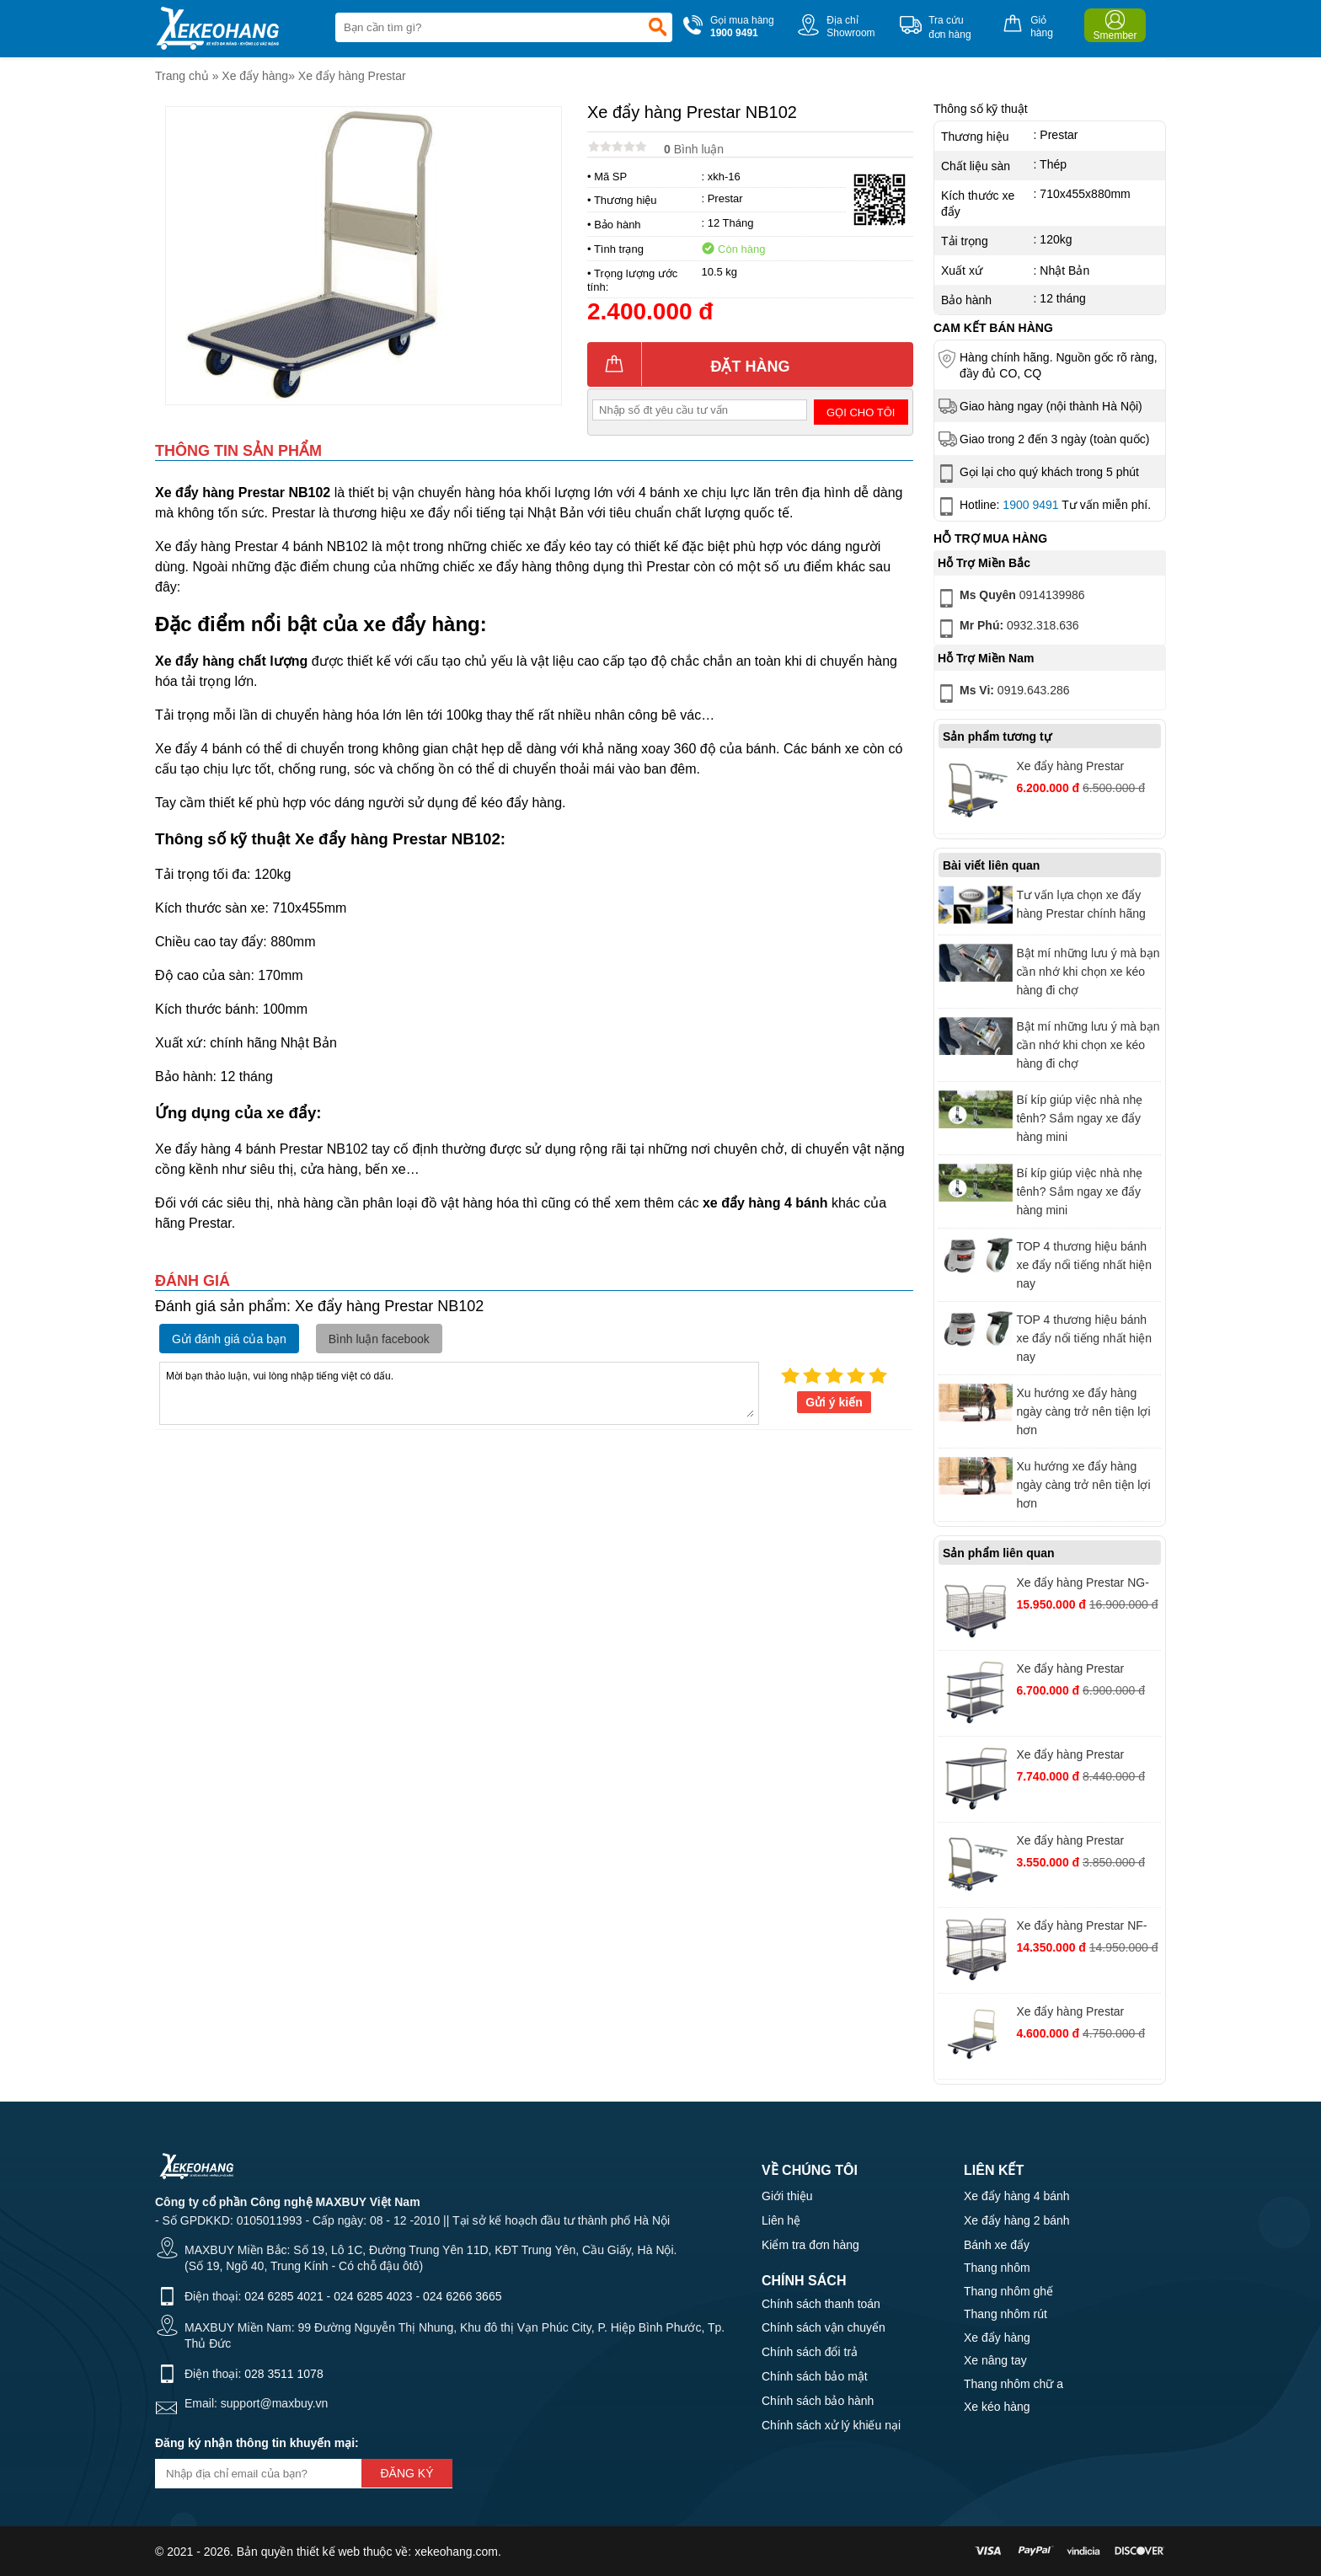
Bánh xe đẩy (997, 2245)
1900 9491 (1030, 504)
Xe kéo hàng (997, 2406)
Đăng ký (406, 2473)
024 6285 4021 (283, 2296)
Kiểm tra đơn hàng (810, 2245)
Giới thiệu (787, 2196)
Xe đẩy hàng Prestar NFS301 (1070, 768)
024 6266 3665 (462, 2296)
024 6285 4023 (373, 2296)
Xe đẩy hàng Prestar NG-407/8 (1082, 1584)
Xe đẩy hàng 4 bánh (1017, 2196)
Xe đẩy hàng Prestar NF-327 (1081, 1927)
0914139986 (1010, 598)
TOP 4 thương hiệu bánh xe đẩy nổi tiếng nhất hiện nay (1084, 1265)
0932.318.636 (1007, 628)
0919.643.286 (1002, 693)
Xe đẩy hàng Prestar (352, 76)
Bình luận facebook (379, 1339)
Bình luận (694, 149)
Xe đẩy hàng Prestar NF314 (1070, 1756)
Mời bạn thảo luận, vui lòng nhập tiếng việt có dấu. (459, 1392)
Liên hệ (781, 2220)
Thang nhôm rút (1005, 2314)
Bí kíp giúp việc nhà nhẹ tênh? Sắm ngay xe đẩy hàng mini (1079, 1118)
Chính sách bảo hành (818, 2400)
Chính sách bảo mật (815, 2376)
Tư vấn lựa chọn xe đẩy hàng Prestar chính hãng (1080, 904)
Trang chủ (182, 76)
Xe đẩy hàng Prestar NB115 (1070, 1670)
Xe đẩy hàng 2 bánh (1017, 2220)
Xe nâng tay (995, 2360)
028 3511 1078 (283, 2374)
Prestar (725, 198)
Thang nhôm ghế (1008, 2291)
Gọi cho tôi (860, 412)
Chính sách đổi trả (810, 2352)
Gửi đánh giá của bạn (229, 1339)
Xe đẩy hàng (255, 76)
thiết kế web (328, 2551)
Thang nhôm (997, 2267)
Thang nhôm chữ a (1013, 2384)
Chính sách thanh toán (821, 2304)
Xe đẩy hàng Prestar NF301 (1070, 2013)
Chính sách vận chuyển (823, 2327)
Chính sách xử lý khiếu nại (831, 2425)
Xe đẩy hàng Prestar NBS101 (1070, 1842)
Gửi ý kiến (834, 1402)
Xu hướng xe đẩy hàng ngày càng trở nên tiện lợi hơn (1083, 1411)
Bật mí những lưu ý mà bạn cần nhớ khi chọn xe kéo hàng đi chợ (1087, 971)
